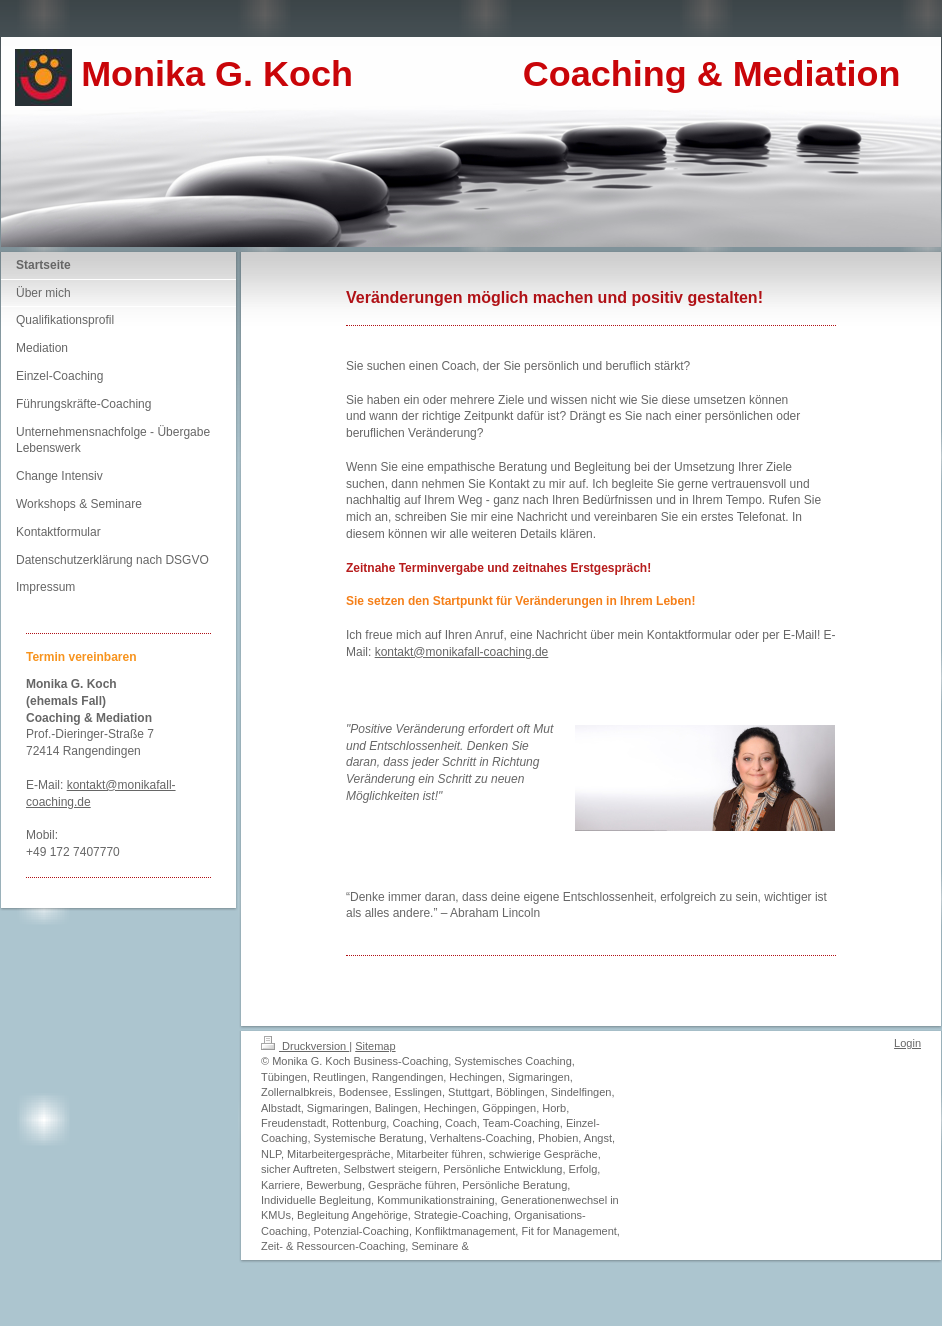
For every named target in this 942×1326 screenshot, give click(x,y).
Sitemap (375, 1046)
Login (907, 1043)
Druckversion (305, 1046)
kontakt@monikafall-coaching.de (462, 652)
